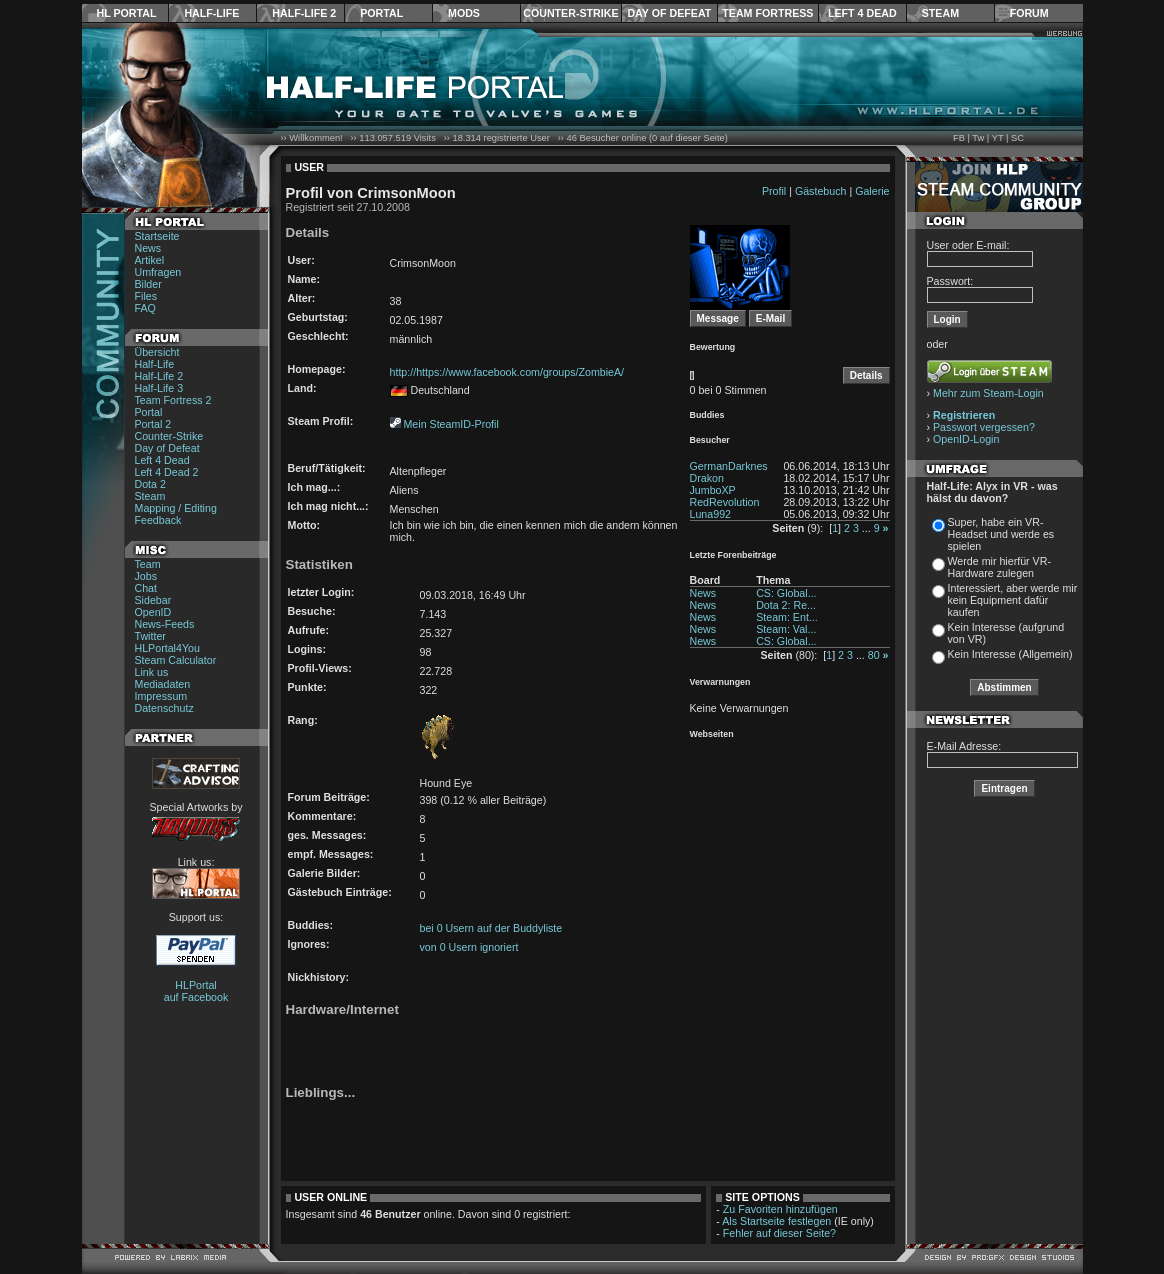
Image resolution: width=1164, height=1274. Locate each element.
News (148, 248)
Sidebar (153, 600)
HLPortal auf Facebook (196, 991)
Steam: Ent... (787, 617)
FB (959, 138)
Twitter (150, 636)
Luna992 (711, 514)
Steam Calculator (176, 660)
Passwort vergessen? (984, 427)
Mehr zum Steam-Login (988, 393)
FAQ (145, 308)
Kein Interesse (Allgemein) (1010, 654)
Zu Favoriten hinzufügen (780, 1209)
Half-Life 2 (304, 13)
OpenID (153, 612)
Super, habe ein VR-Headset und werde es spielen (1001, 534)
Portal (381, 13)
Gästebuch (821, 191)
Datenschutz (164, 708)
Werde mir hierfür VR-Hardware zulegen (999, 567)
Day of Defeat (669, 13)
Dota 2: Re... (786, 605)
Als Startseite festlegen (776, 1221)
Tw (978, 138)
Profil (774, 191)
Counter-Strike (570, 13)
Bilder (148, 284)
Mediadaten (163, 684)
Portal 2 (153, 424)
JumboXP (713, 490)
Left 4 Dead (862, 13)
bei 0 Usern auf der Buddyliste (491, 928)
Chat (146, 588)
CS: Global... (786, 593)
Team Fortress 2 (173, 400)
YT (998, 138)
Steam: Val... (786, 629)
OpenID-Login (966, 439)
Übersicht (157, 352)
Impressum (161, 696)
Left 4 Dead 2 (167, 472)
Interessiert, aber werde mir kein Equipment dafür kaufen (1013, 600)
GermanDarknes (729, 466)
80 (874, 655)
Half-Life (211, 13)
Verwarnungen (720, 682)
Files (146, 296)
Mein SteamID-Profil (450, 424)
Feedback (158, 520)
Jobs (146, 576)
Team (148, 564)
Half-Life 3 (159, 388)
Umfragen (158, 272)
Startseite (157, 236)
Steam (940, 13)
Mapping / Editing (176, 508)
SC (1017, 138)
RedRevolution (725, 502)
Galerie (872, 191)
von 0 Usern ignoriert (469, 947)
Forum (1029, 13)
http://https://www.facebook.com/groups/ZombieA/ (507, 372)
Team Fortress (767, 13)
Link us (152, 672)
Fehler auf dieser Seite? (779, 1233)
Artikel (150, 260)
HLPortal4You (167, 648)
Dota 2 (150, 484)
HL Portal (127, 13)
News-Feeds (165, 624)
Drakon (707, 478)
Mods (464, 13)
